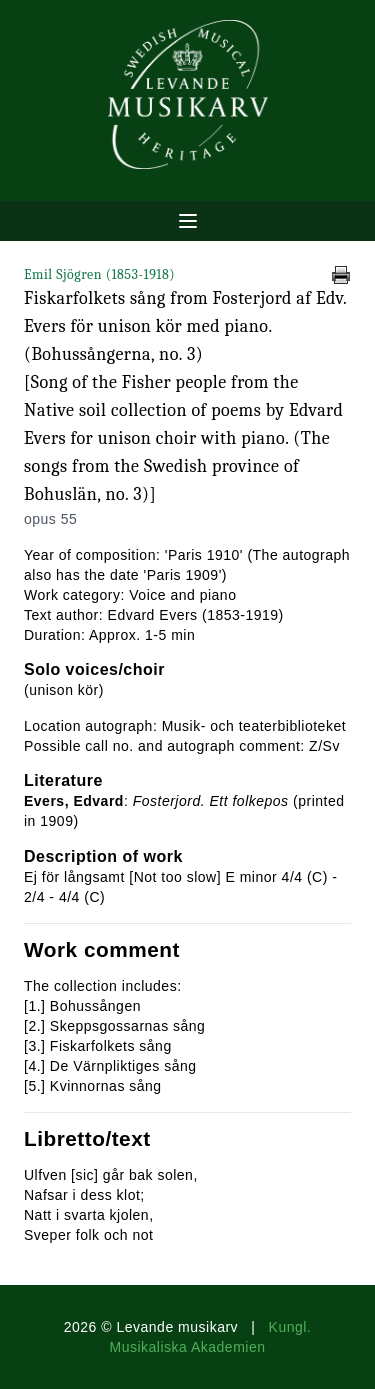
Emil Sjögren (99, 274)
